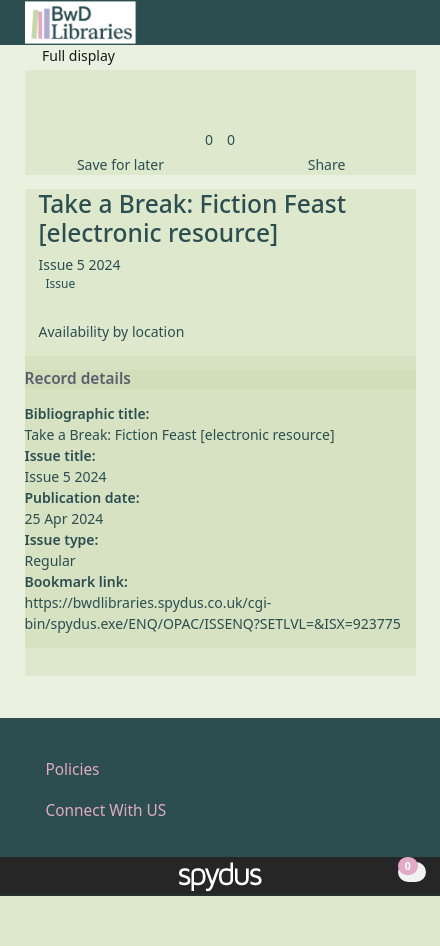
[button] (381, 30)
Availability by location (112, 331)
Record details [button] (78, 379)
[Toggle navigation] (405, 30)
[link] (209, 139)
